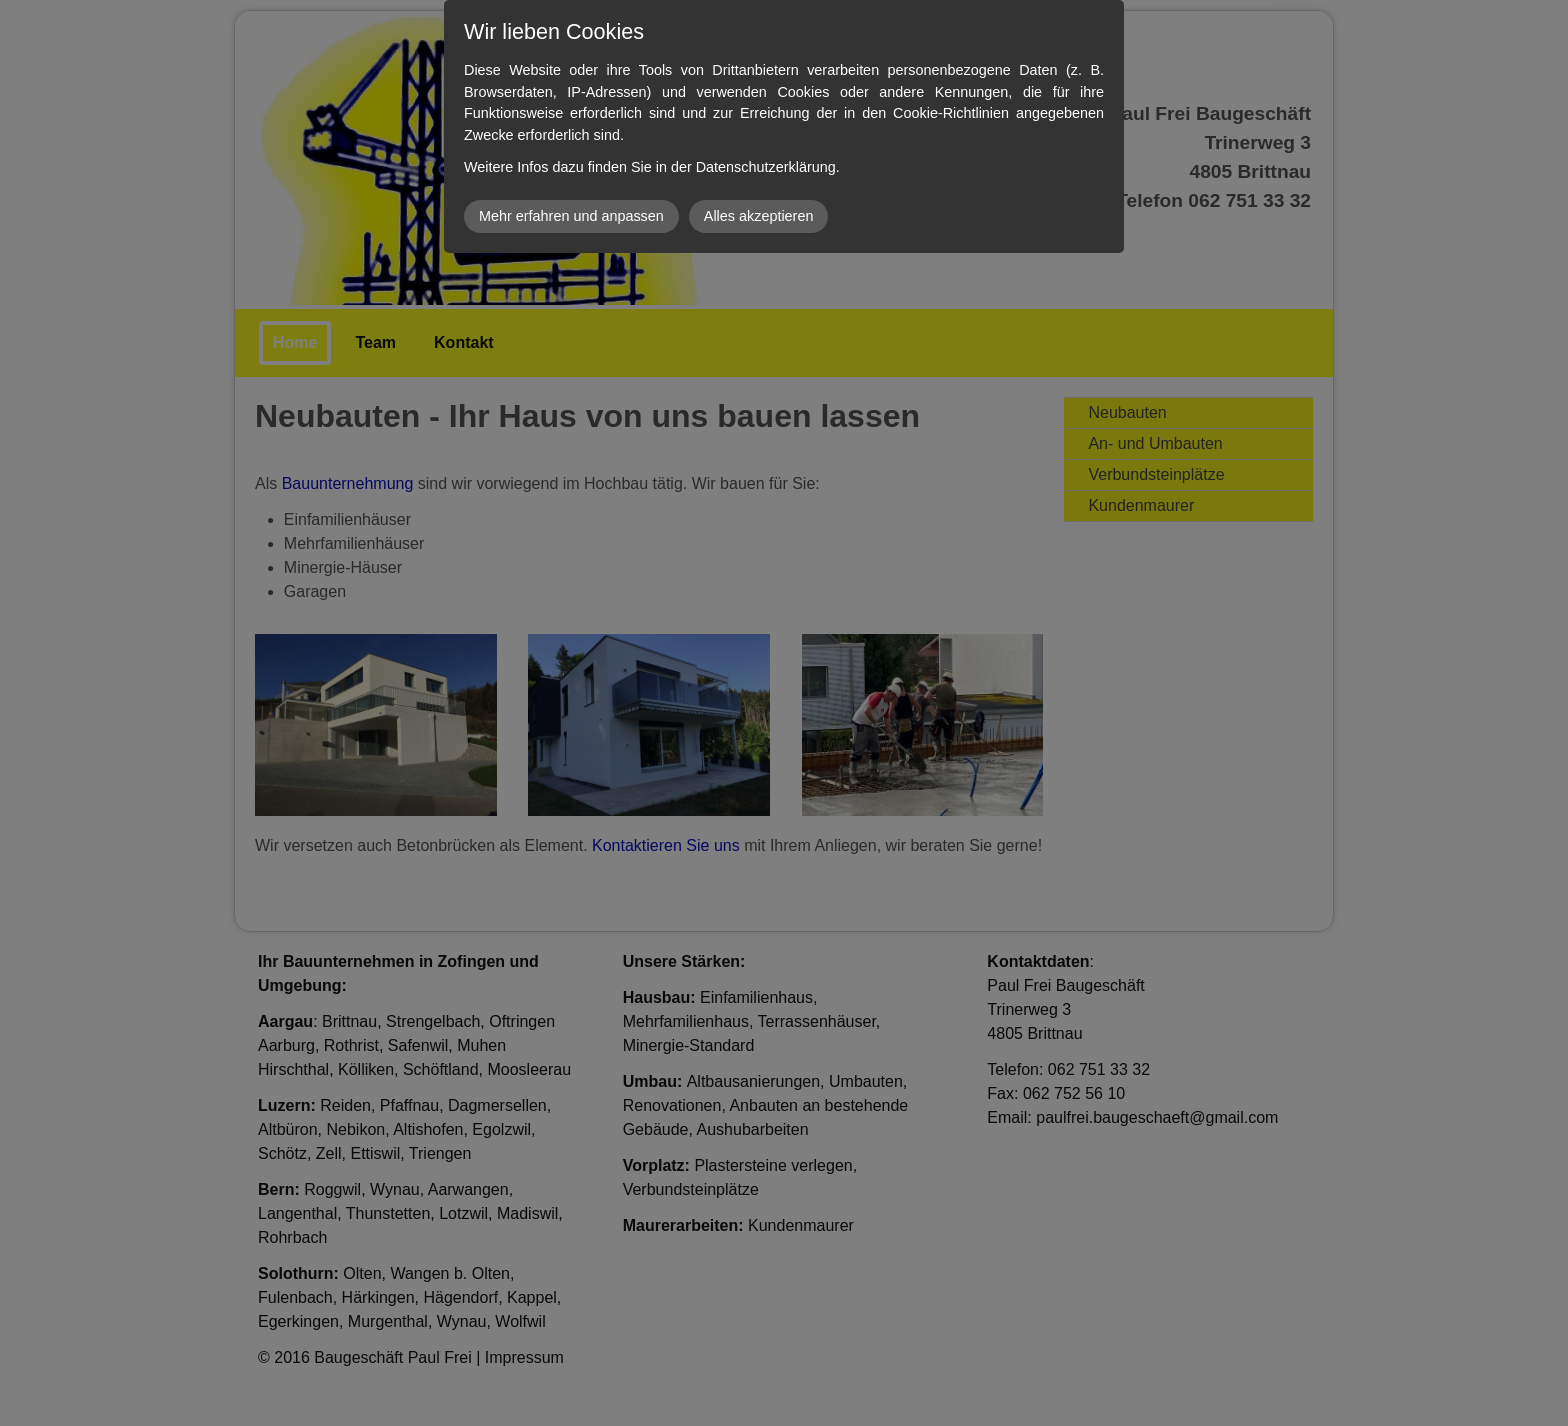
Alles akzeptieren (759, 216)
